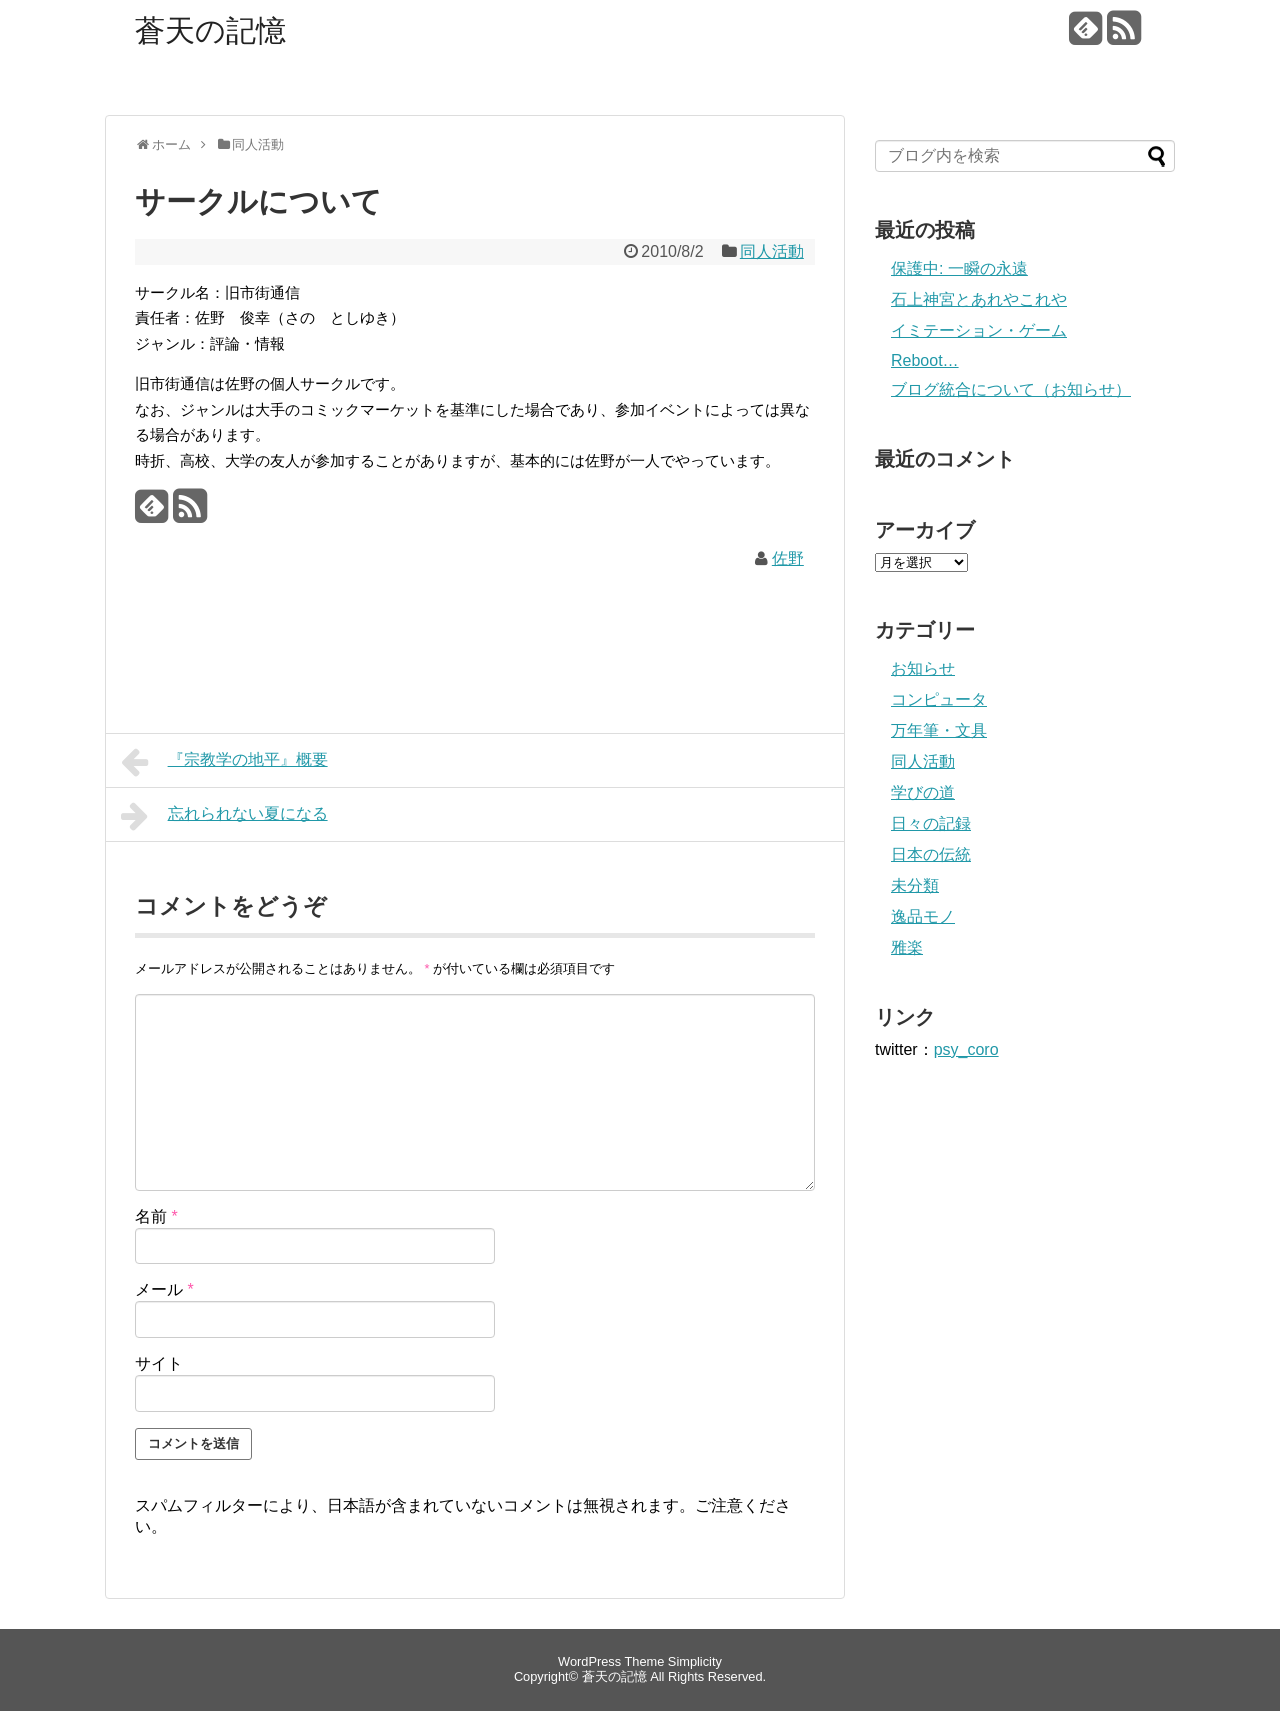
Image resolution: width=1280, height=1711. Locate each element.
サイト (159, 1363)
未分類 (915, 885)
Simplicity (695, 1661)
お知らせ (923, 668)
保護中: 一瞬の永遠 (959, 268)
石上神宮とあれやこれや (979, 299)
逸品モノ (923, 916)
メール (164, 1289)
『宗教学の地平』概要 (224, 762)
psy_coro (966, 1049)
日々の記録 (931, 823)
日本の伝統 (931, 854)
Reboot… (925, 360)
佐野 (788, 558)
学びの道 (923, 792)
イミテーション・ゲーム (979, 330)
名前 (156, 1216)
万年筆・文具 (939, 730)
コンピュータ (939, 699)
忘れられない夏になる (224, 816)
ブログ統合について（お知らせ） (1011, 389)
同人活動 (772, 251)
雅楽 (907, 947)
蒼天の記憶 (210, 30)
